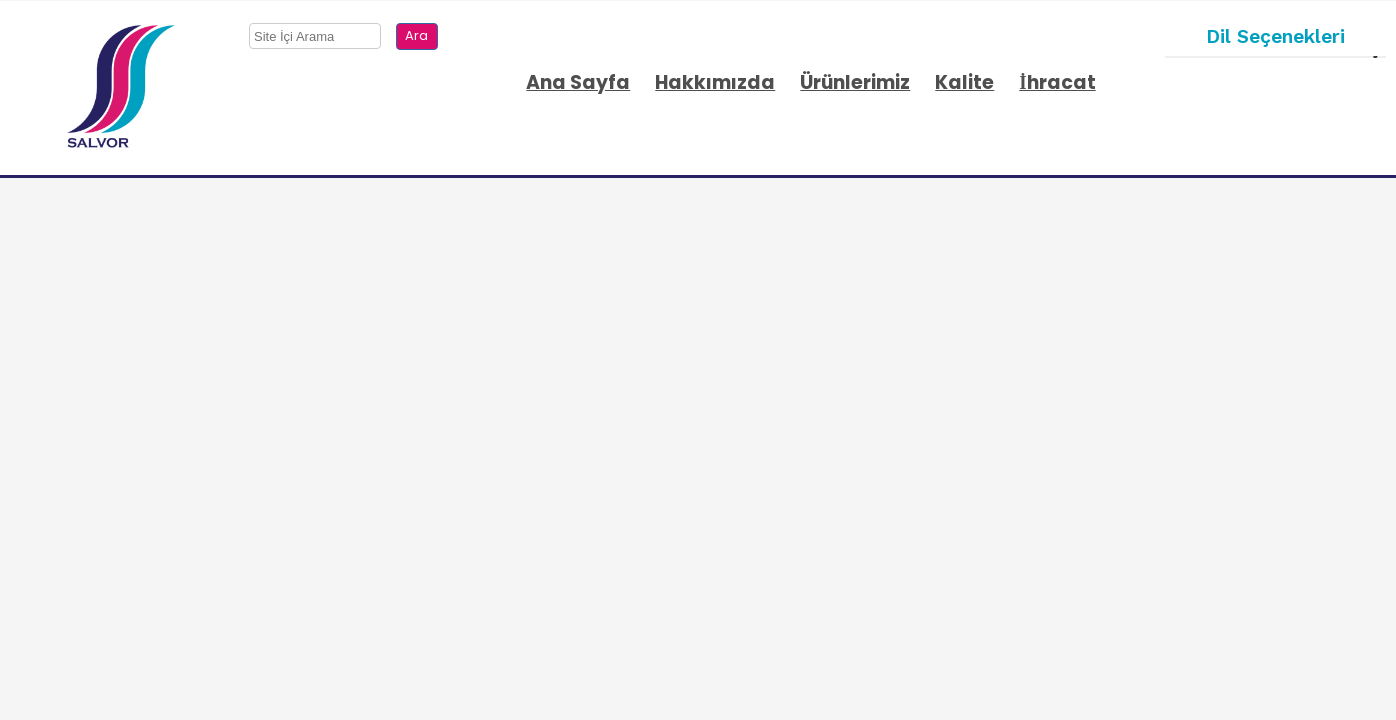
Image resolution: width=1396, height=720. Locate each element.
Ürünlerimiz (855, 82)
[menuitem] (580, 88)
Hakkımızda (715, 82)
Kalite (964, 82)
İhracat (1057, 82)
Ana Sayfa (578, 82)
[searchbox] (315, 36)
